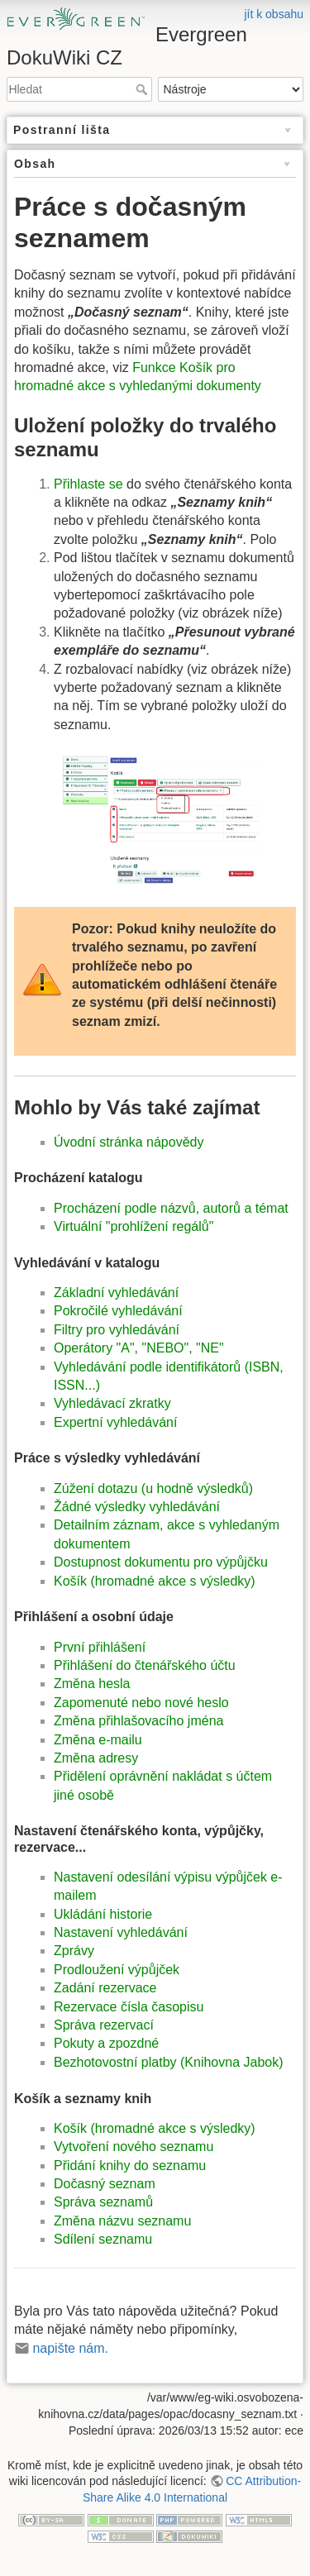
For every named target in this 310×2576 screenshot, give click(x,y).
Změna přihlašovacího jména (138, 1721)
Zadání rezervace (105, 1988)
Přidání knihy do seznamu (130, 2166)
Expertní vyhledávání (115, 1422)
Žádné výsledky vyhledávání (137, 1507)
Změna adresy (96, 1758)
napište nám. (70, 2348)
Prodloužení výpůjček (116, 1970)
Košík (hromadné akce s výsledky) (154, 1581)
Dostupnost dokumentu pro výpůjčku (161, 1562)
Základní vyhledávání (116, 1293)
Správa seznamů (103, 2202)
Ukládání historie (103, 1914)
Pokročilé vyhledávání (118, 1311)
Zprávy (74, 1951)
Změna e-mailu (98, 1740)
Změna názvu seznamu (122, 2221)
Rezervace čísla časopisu (128, 2007)
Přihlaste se (88, 484)
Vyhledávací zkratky (112, 1403)
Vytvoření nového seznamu (133, 2147)
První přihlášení (99, 1647)
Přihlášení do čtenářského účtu (145, 1665)
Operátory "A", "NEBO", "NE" (139, 1348)
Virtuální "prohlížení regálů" (133, 1226)
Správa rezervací (104, 2025)
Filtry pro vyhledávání (116, 1330)
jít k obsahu (273, 14)
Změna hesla (92, 1684)
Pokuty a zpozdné (106, 2043)
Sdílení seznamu (103, 2239)
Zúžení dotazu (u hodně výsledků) (153, 1488)
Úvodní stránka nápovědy (128, 1142)
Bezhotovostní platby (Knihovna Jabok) (169, 2062)
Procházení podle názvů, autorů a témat (171, 1208)
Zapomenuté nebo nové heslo (141, 1703)
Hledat (143, 89)
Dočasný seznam (104, 2184)
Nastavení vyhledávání (121, 1932)
